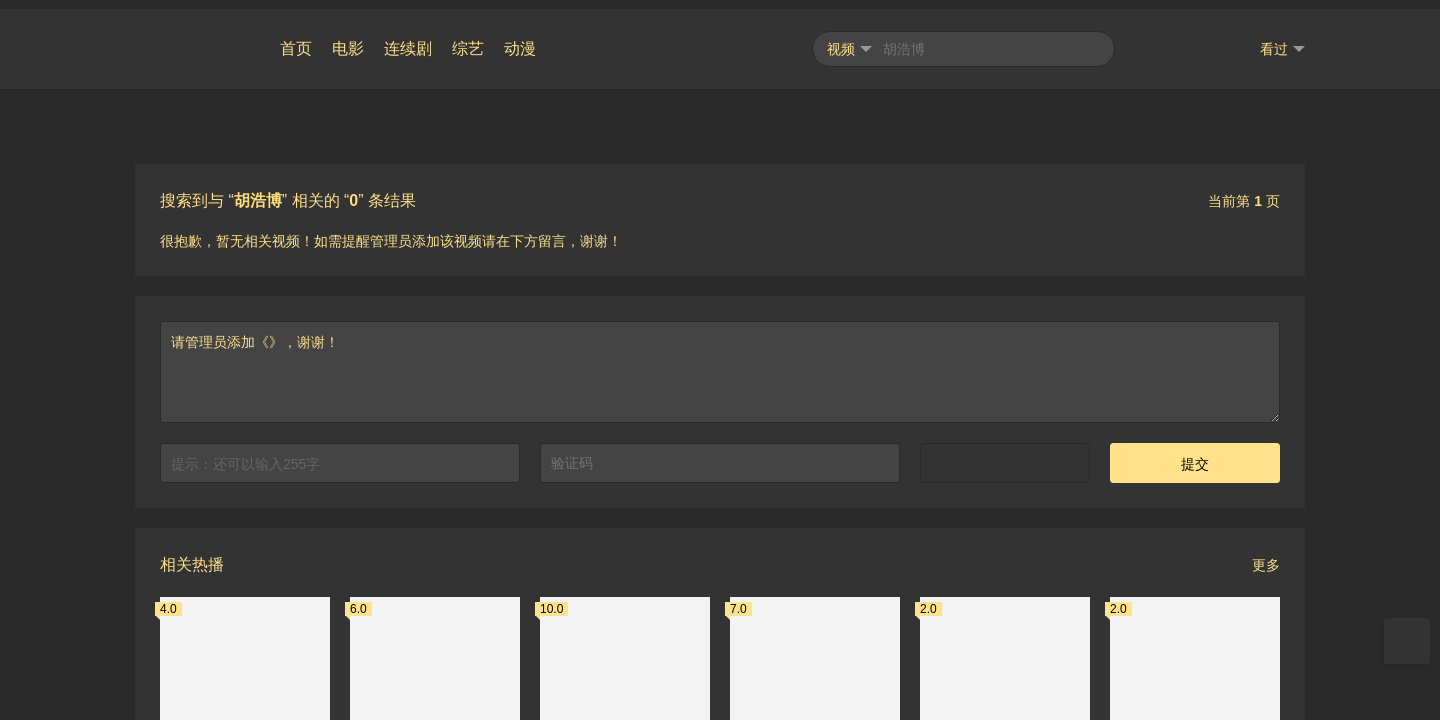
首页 (296, 39)
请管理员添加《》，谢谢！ (720, 363)
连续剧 (408, 39)
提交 (1195, 455)
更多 (1266, 556)
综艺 (468, 39)
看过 (1282, 40)
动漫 (520, 39)
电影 (348, 39)
